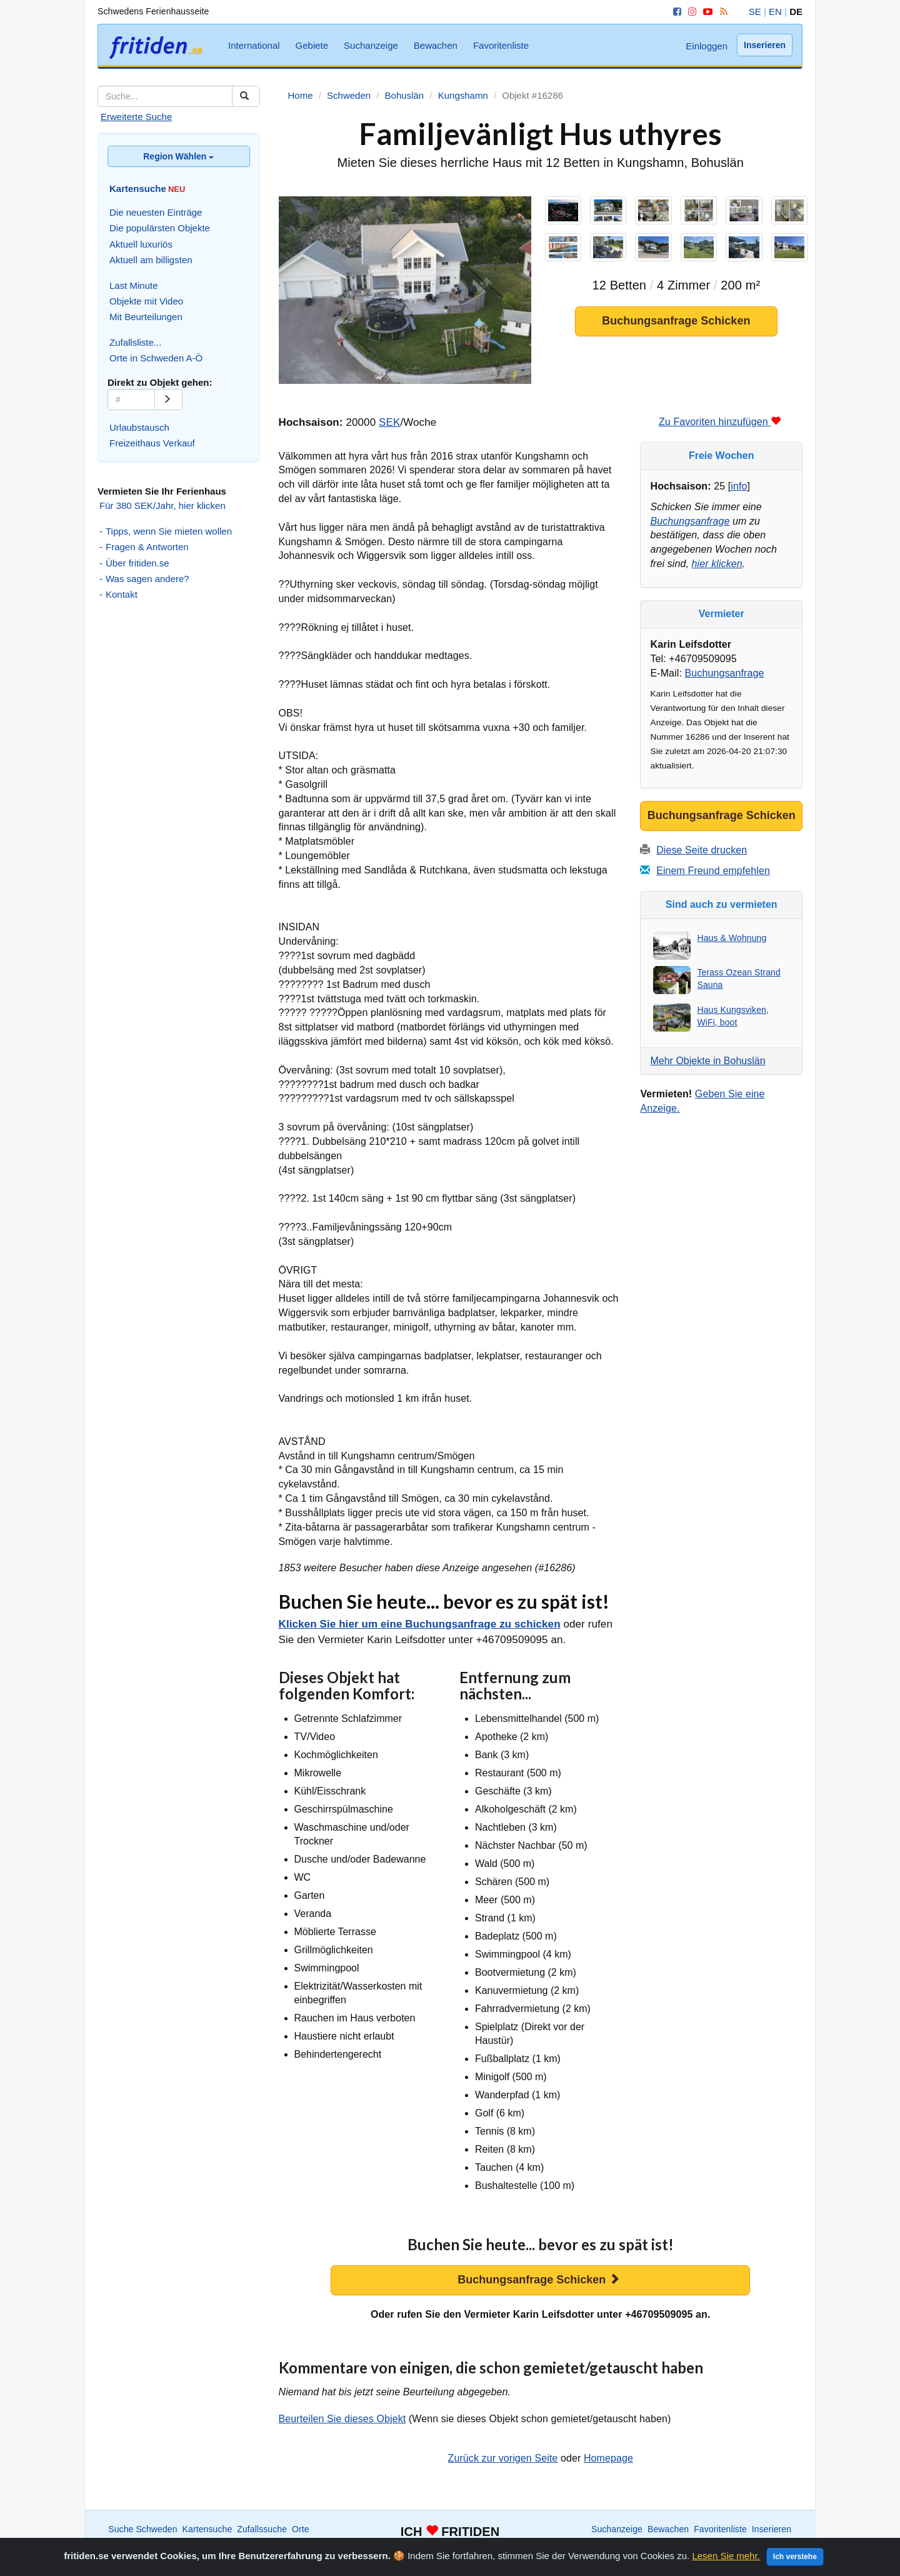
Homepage (608, 2458)
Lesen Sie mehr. (725, 2565)
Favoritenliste (501, 45)
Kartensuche (207, 2529)
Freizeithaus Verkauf (152, 443)
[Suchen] (246, 96)
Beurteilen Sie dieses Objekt (342, 2418)
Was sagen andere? (147, 578)
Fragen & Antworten (147, 546)
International (254, 45)
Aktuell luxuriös (140, 244)
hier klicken (717, 563)
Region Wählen (178, 156)
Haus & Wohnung (731, 938)
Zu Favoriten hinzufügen (720, 421)
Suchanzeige (371, 45)
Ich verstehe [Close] (795, 2566)
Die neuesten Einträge (155, 212)
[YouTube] (705, 11)
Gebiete (312, 45)
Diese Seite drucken (701, 850)
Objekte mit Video (146, 301)
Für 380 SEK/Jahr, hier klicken (162, 505)
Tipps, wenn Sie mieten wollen (169, 531)
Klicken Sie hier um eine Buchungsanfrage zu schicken (420, 1624)
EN (775, 11)
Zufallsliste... (135, 342)
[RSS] (722, 11)
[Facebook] (675, 11)
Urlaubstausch (139, 427)
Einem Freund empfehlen (713, 870)
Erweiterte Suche (136, 116)
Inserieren (765, 45)
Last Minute (133, 285)
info (739, 486)
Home (692, 2542)
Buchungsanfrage (689, 521)
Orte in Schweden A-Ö (155, 358)
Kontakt (122, 594)
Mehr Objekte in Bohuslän (707, 1060)
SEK (389, 422)
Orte (300, 2529)
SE (755, 11)
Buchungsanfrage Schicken (676, 320)
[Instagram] (690, 11)
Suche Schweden (142, 2529)
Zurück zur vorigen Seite (503, 2458)
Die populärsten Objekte (159, 228)
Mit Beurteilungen (145, 316)
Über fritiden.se (137, 563)
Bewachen (436, 45)
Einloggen (707, 46)
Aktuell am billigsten (150, 259)
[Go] (168, 399)
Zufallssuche (262, 2529)
